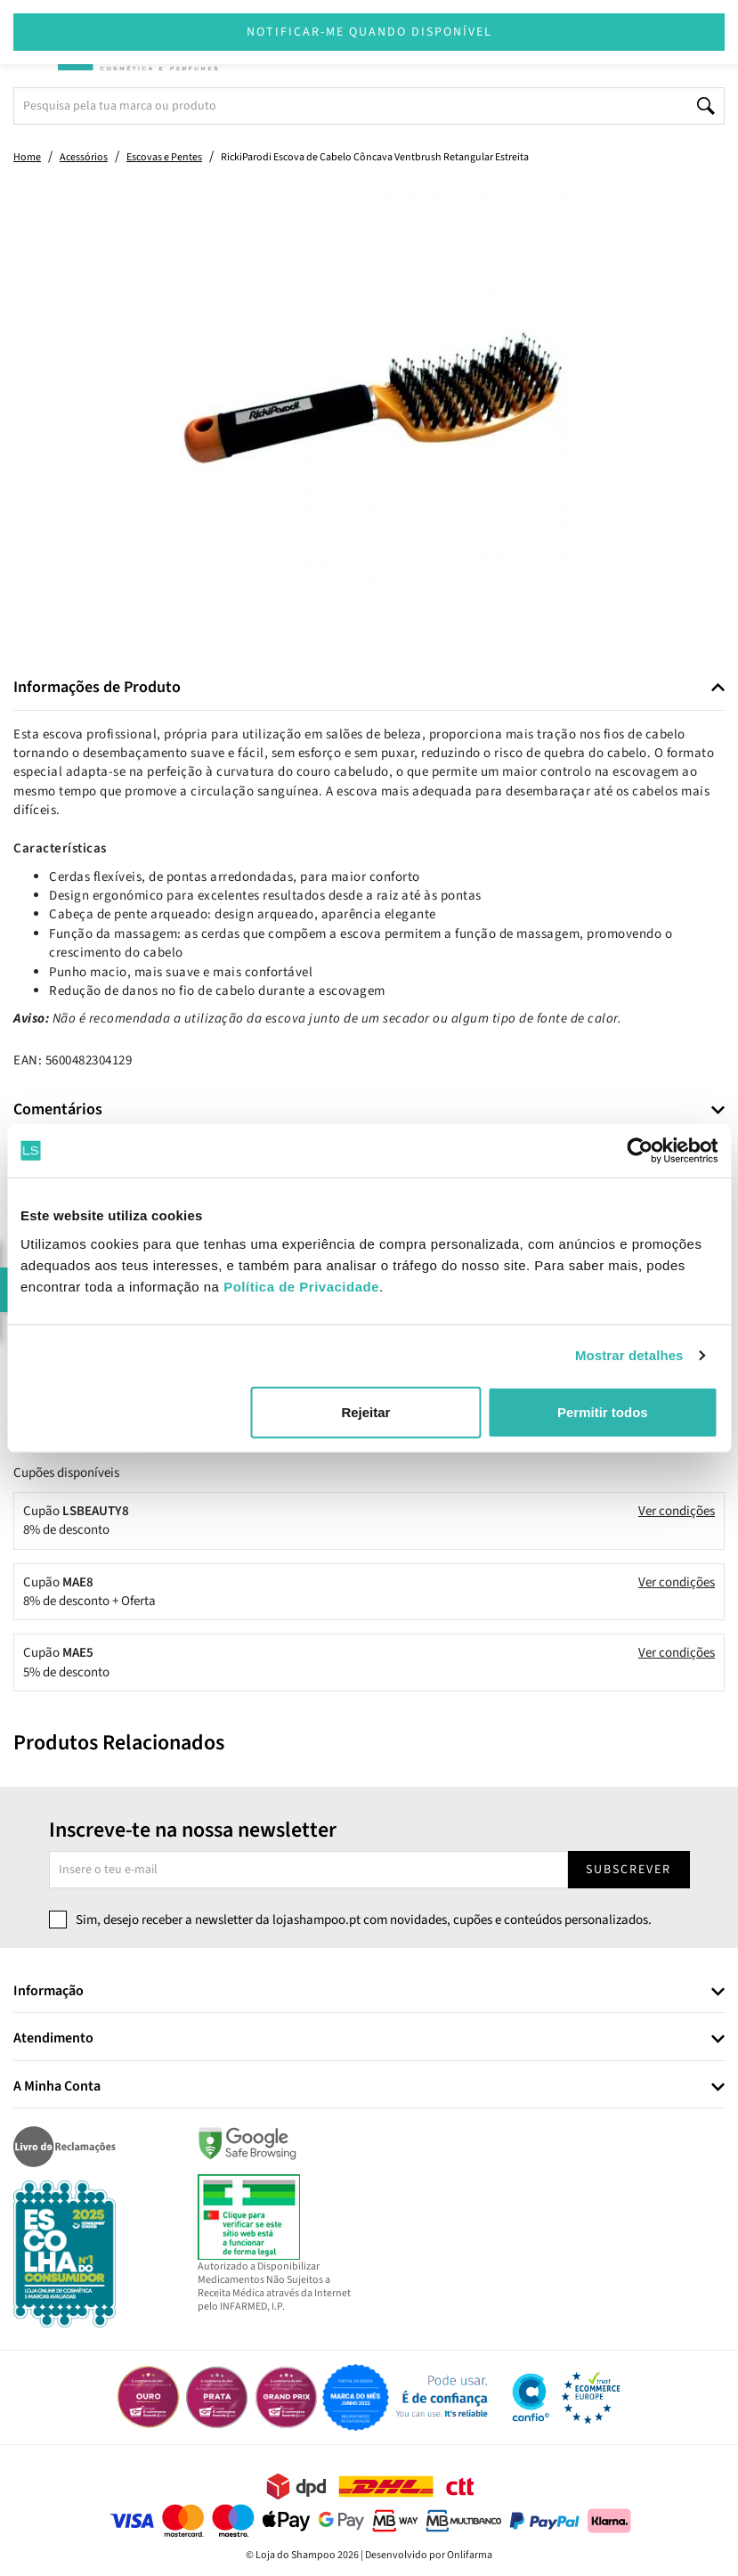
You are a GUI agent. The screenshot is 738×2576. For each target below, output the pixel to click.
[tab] (369, 688)
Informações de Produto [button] (97, 688)
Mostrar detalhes (629, 1355)
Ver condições (676, 1511)
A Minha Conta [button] (57, 2087)
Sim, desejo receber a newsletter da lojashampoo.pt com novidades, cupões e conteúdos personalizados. (364, 1920)
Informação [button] (48, 1992)
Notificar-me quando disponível (369, 32)
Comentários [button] (57, 1110)
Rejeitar (365, 1411)
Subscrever (628, 1870)
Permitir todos (602, 1411)
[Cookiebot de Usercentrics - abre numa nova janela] (640, 1150)
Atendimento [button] (53, 2039)
